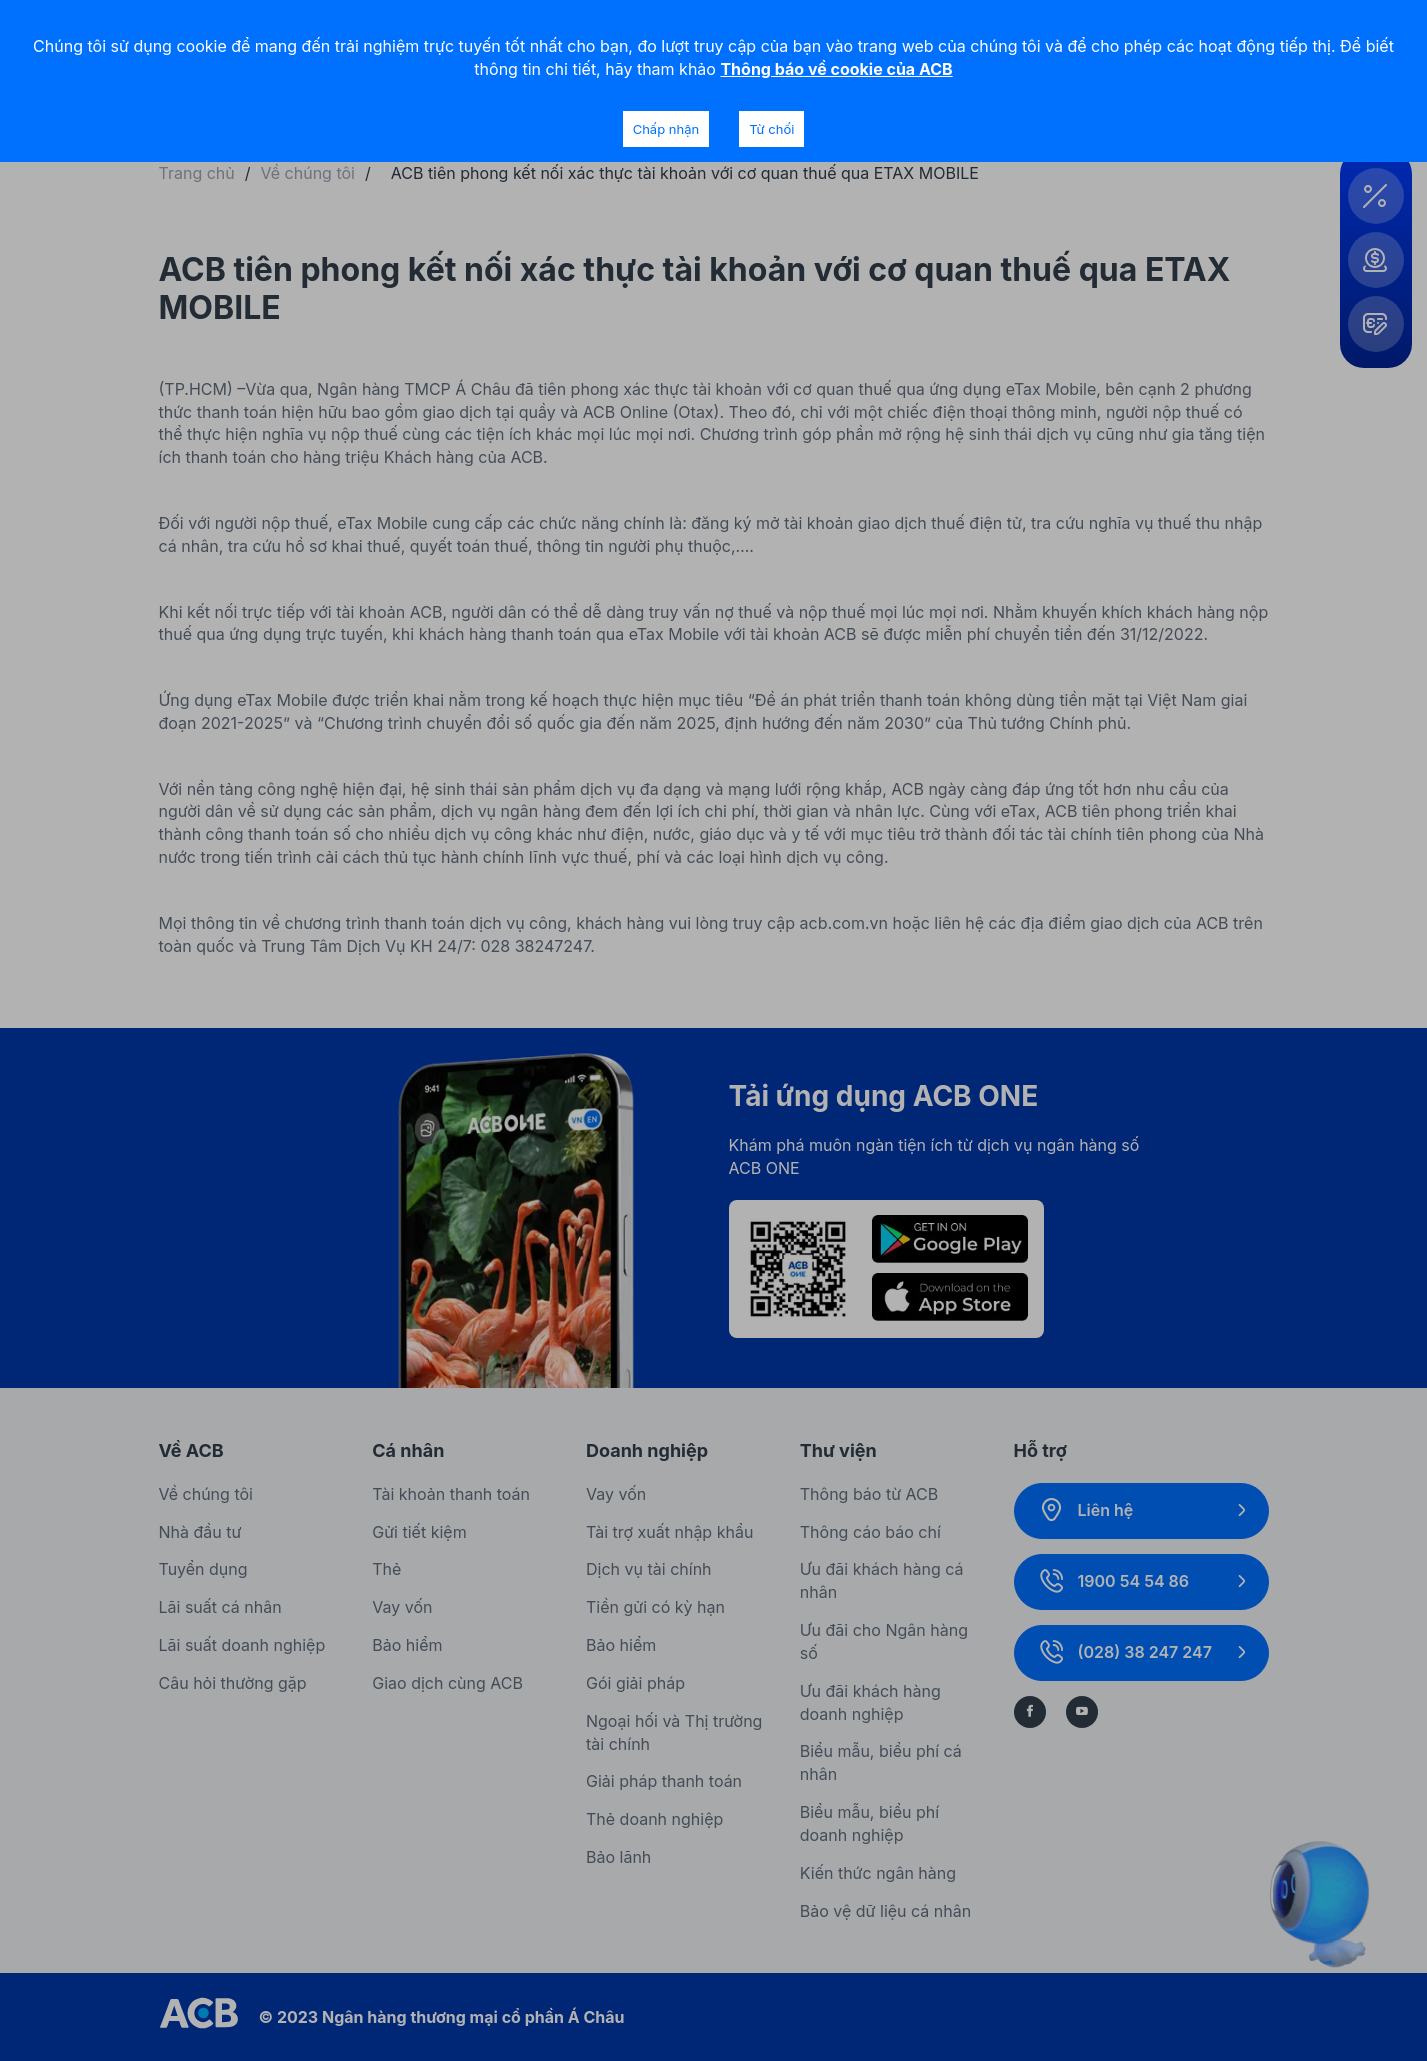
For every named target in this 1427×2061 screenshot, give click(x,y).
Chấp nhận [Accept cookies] (666, 129)
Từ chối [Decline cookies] (771, 129)
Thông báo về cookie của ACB (836, 69)
